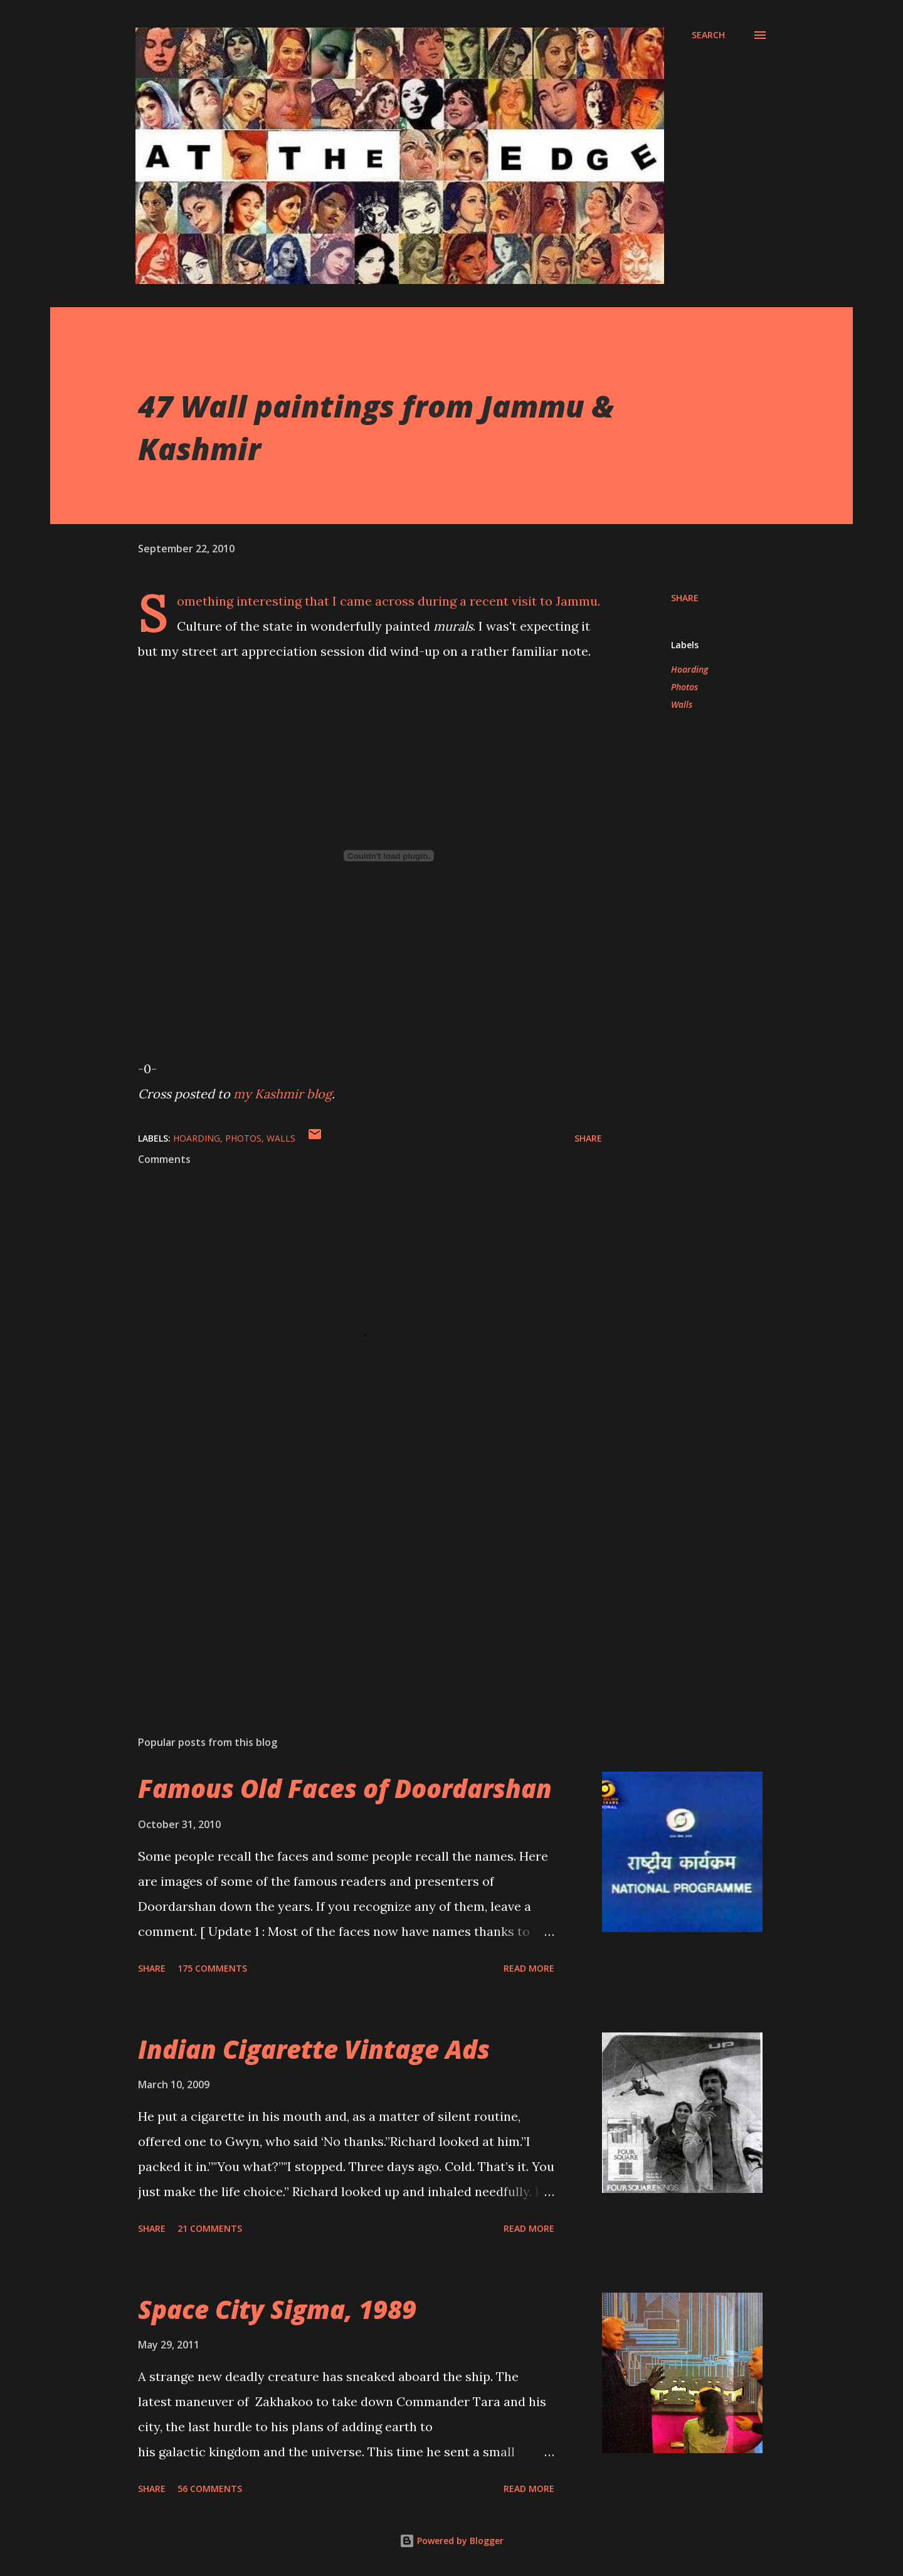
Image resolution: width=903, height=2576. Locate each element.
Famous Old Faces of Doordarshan (345, 1788)
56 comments (209, 2489)
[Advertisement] (350, 1579)
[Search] (708, 35)
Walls (681, 704)
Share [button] (685, 598)
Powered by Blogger (451, 2541)
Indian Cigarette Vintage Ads (314, 2049)
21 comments (209, 2228)
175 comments (212, 1968)
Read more (529, 1968)
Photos (684, 687)
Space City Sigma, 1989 (277, 2309)
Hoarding (689, 669)
